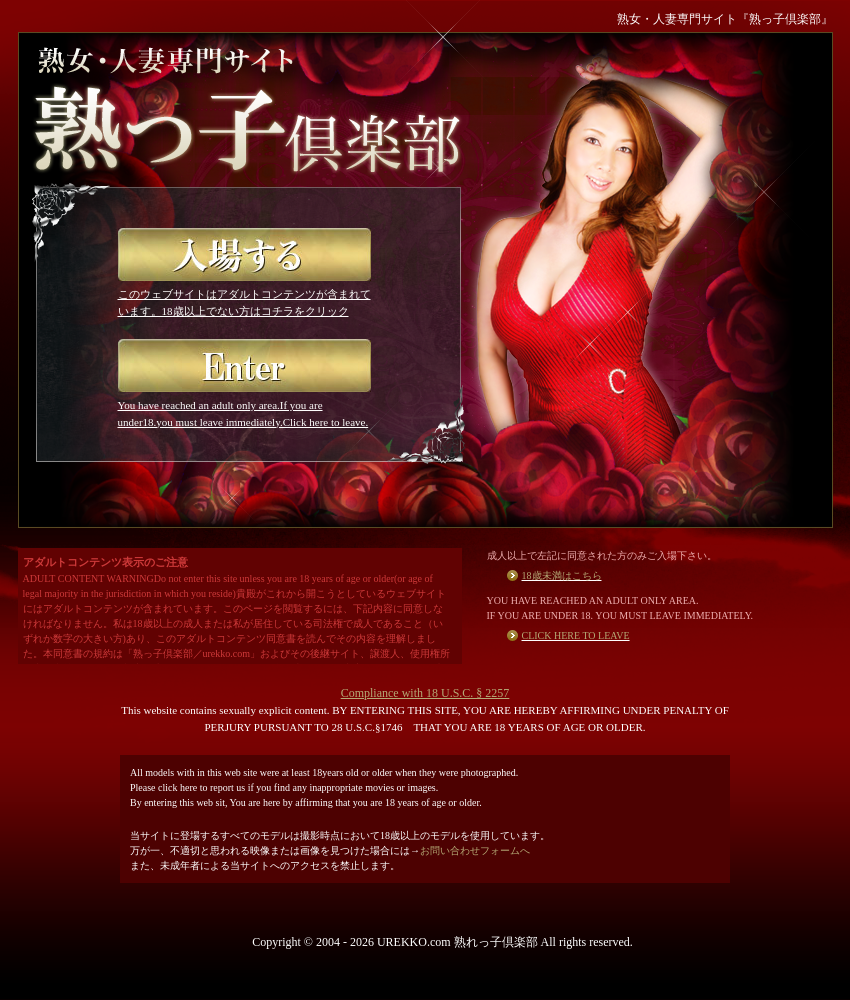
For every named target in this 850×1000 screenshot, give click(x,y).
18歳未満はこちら (562, 575)
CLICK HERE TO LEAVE (576, 635)
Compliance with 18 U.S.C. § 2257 (425, 693)
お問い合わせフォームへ (475, 850)
